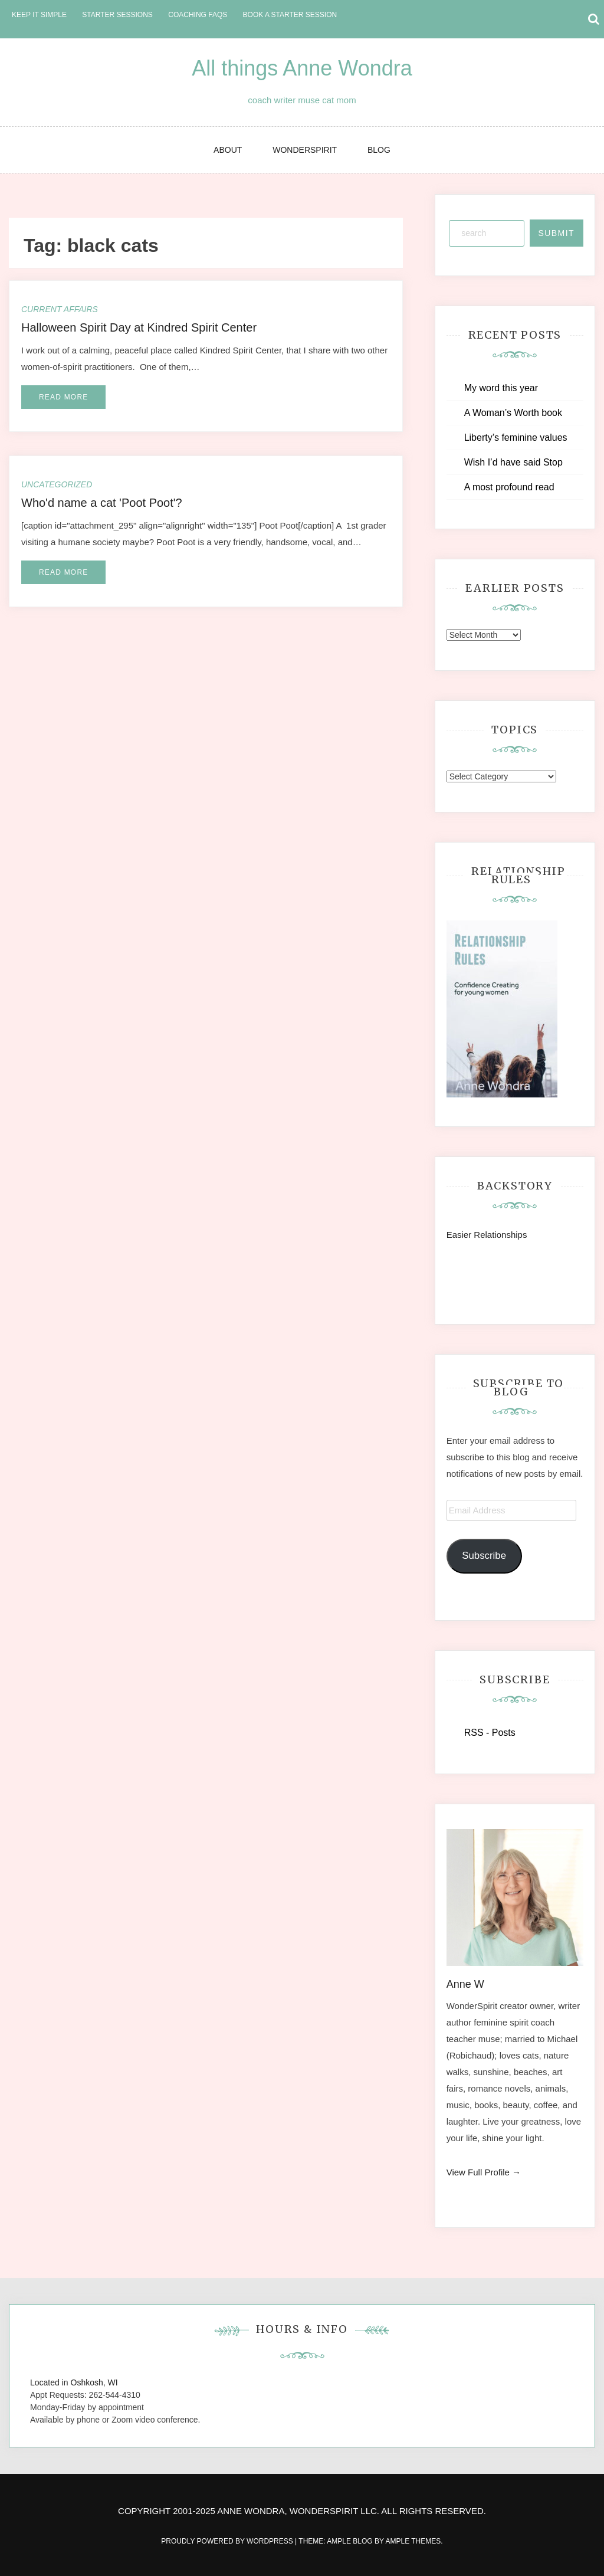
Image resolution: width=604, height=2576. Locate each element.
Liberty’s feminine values (515, 437)
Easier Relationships (489, 1235)
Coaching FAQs (197, 15)
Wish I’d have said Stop (513, 462)
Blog (378, 150)
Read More (63, 397)
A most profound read (509, 487)
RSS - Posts (490, 1733)
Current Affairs (59, 309)
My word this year (501, 388)
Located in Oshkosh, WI (74, 2382)
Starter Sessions (117, 15)
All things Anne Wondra (302, 68)
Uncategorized (56, 484)
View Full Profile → (484, 2172)
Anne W (465, 1984)
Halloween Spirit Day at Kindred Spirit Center (139, 327)
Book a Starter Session (290, 15)
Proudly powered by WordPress (228, 2541)
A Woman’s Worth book (513, 413)
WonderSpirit (305, 150)
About (228, 150)
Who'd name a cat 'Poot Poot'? (101, 502)
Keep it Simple (39, 15)
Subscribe (484, 1555)
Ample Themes (413, 2541)
